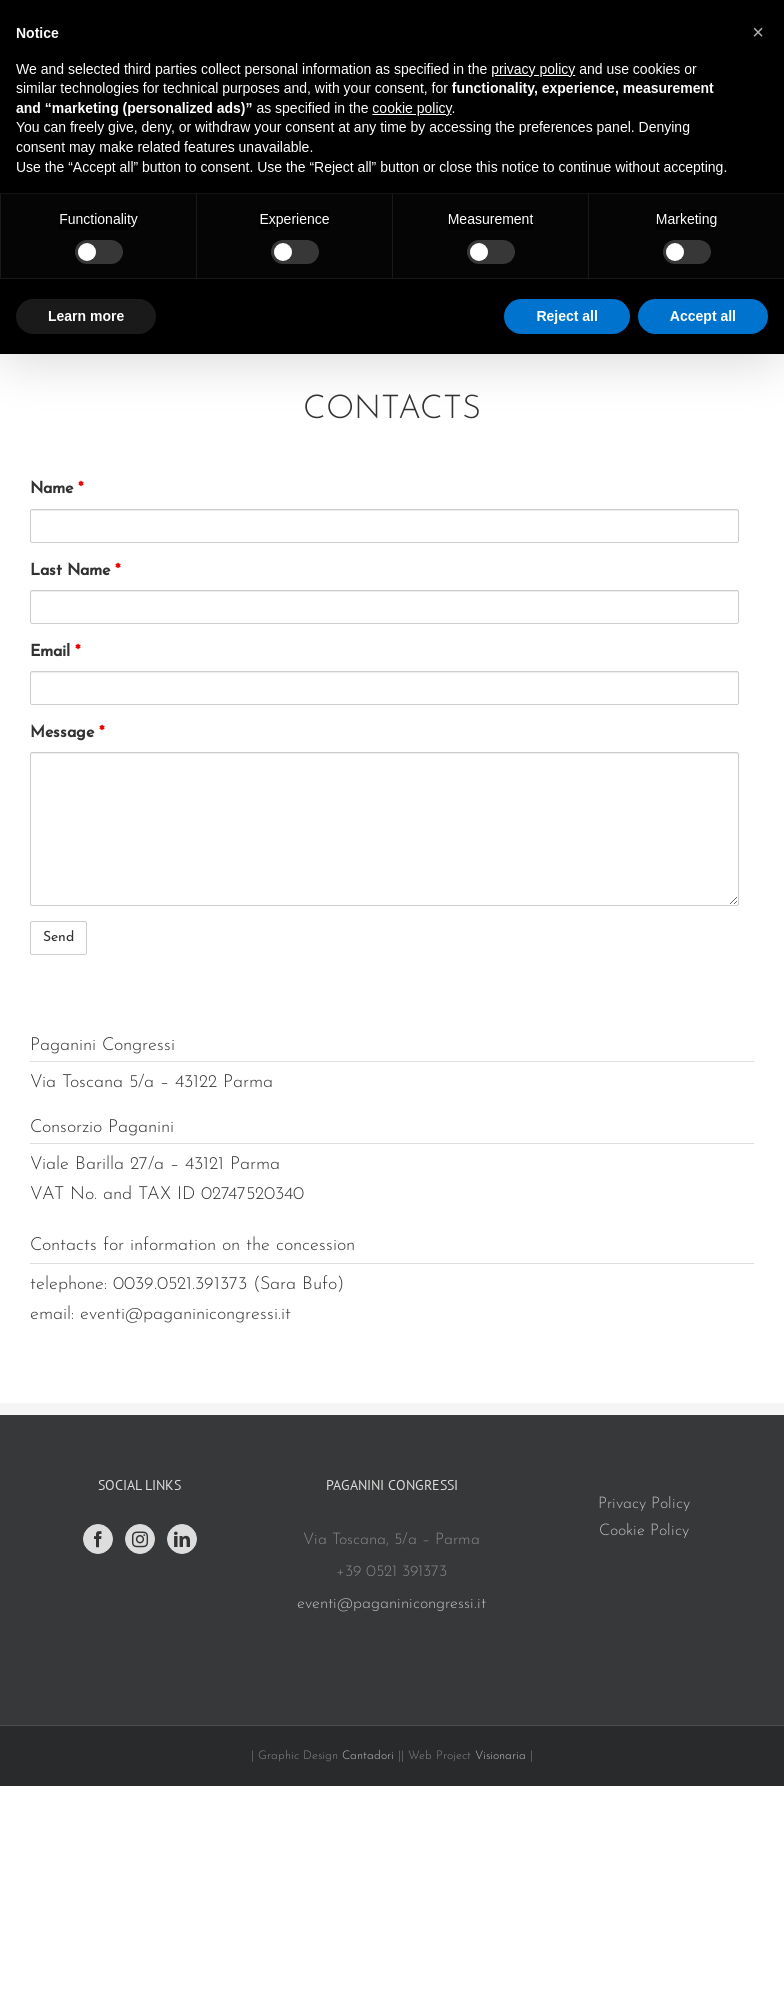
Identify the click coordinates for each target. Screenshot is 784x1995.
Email (55, 652)
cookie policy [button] (411, 108)
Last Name (75, 571)
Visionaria (502, 1756)
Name (56, 489)
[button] (758, 32)
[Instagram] (140, 1539)
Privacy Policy (644, 1504)
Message (67, 733)
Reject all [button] (566, 316)
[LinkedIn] (182, 1539)
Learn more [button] (86, 316)
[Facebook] (98, 1539)
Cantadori (368, 1756)
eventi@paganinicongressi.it (391, 1604)
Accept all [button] (703, 316)
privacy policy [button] (533, 69)
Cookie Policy (644, 1531)
